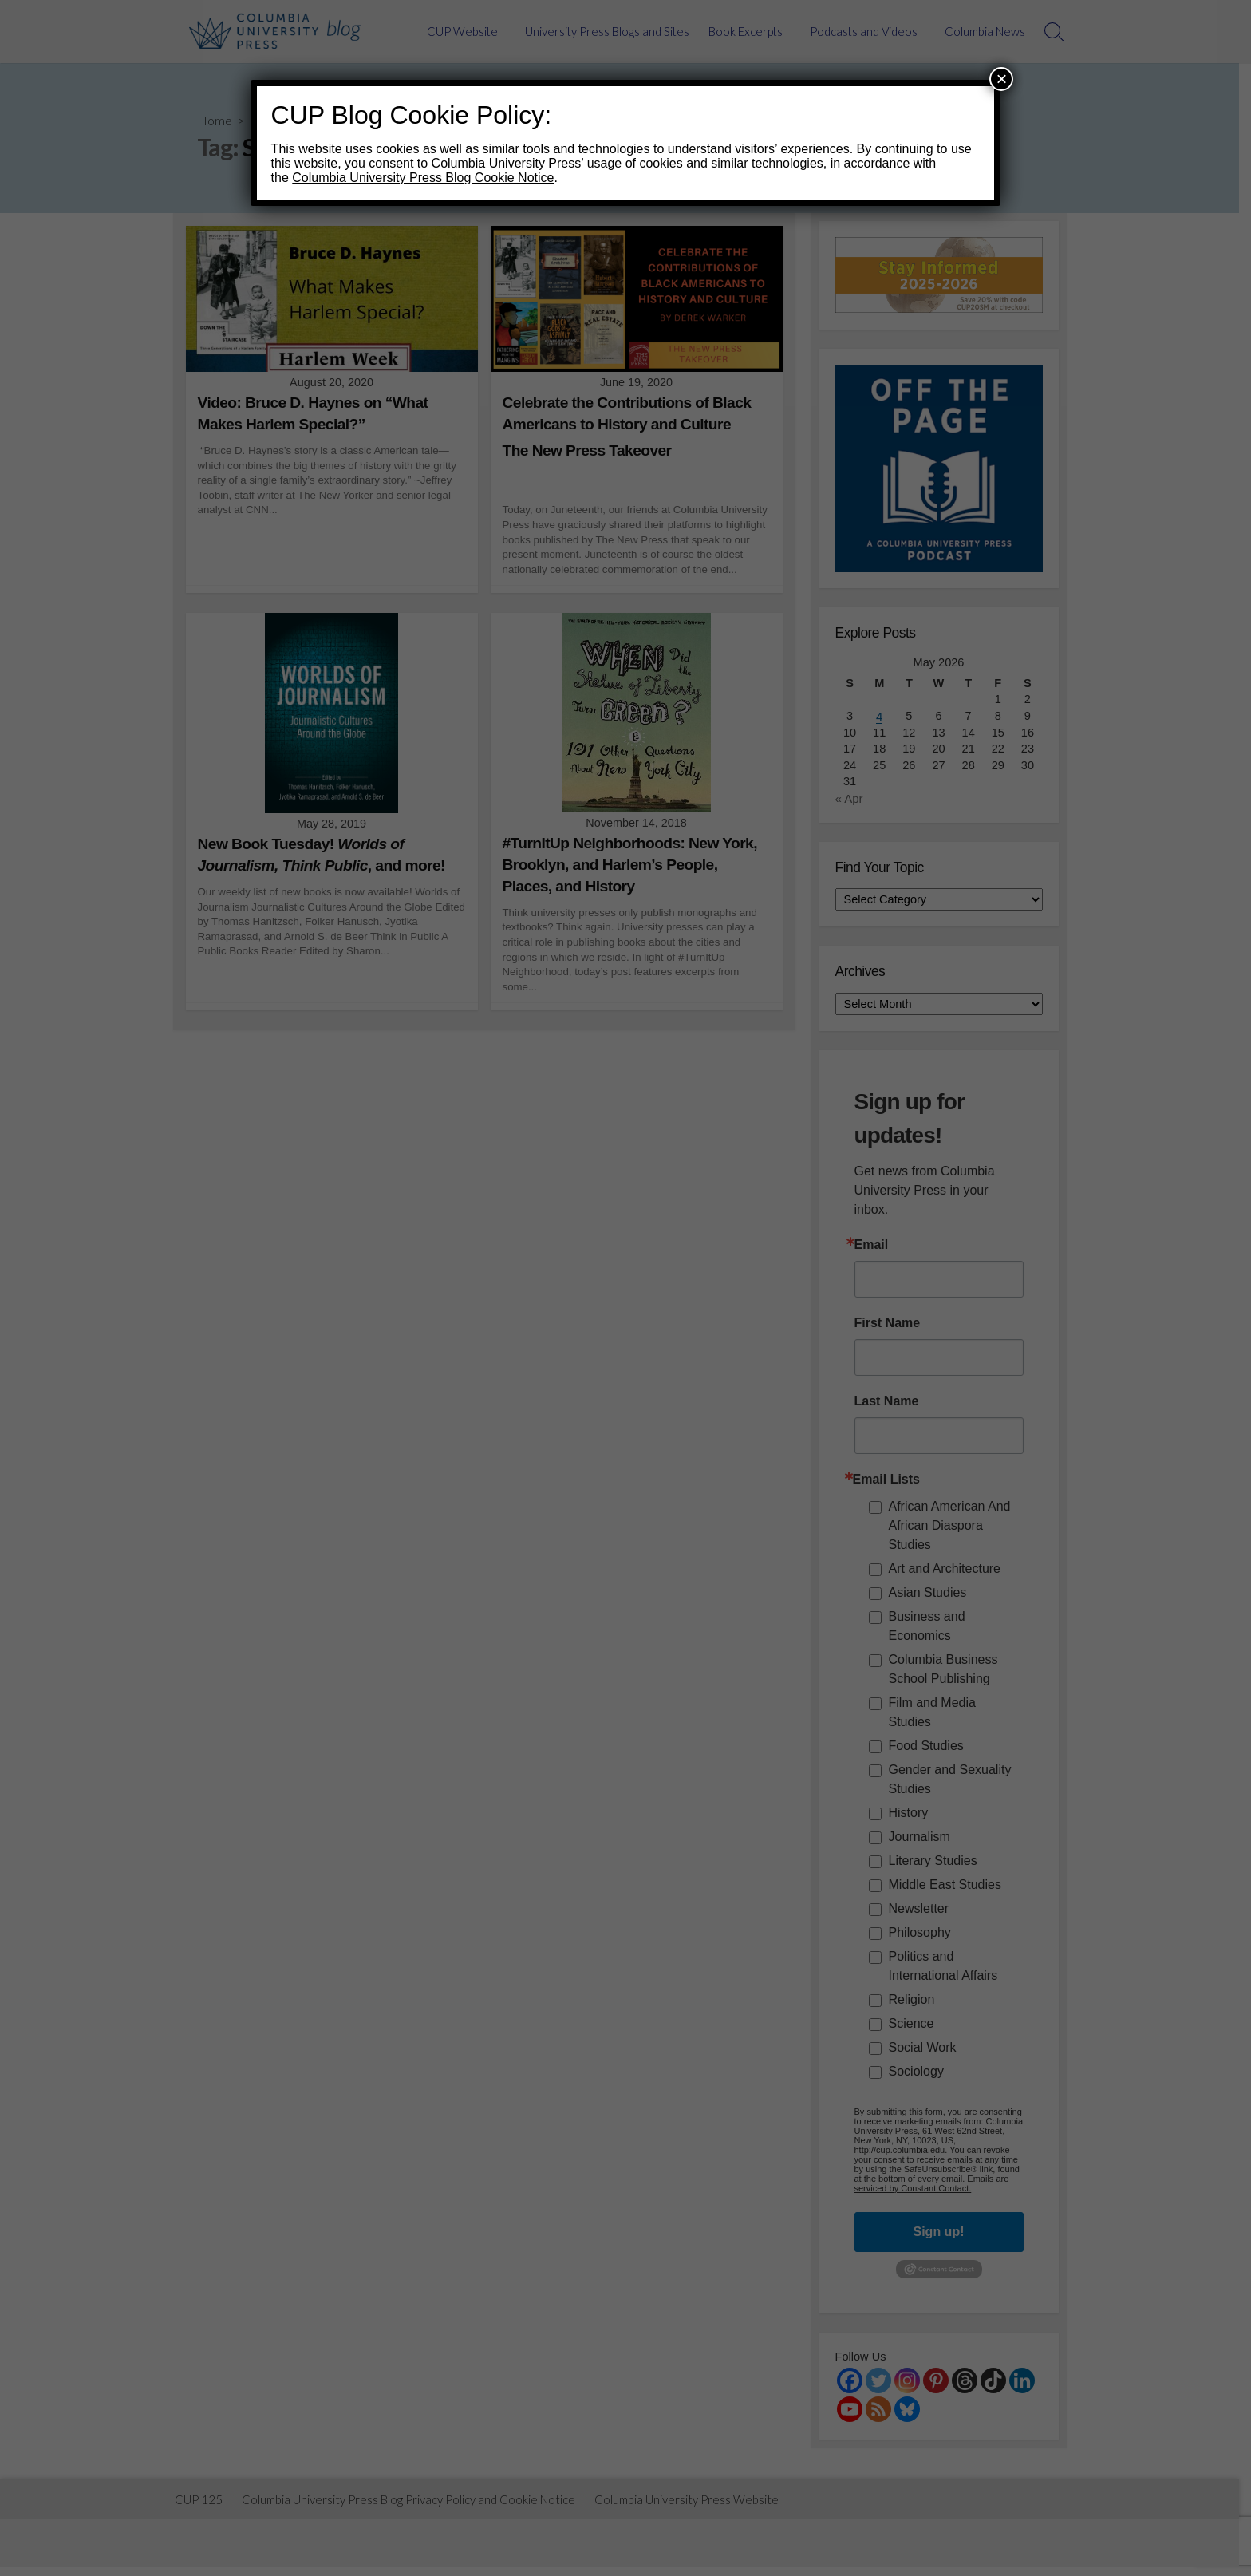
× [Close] (1001, 78)
